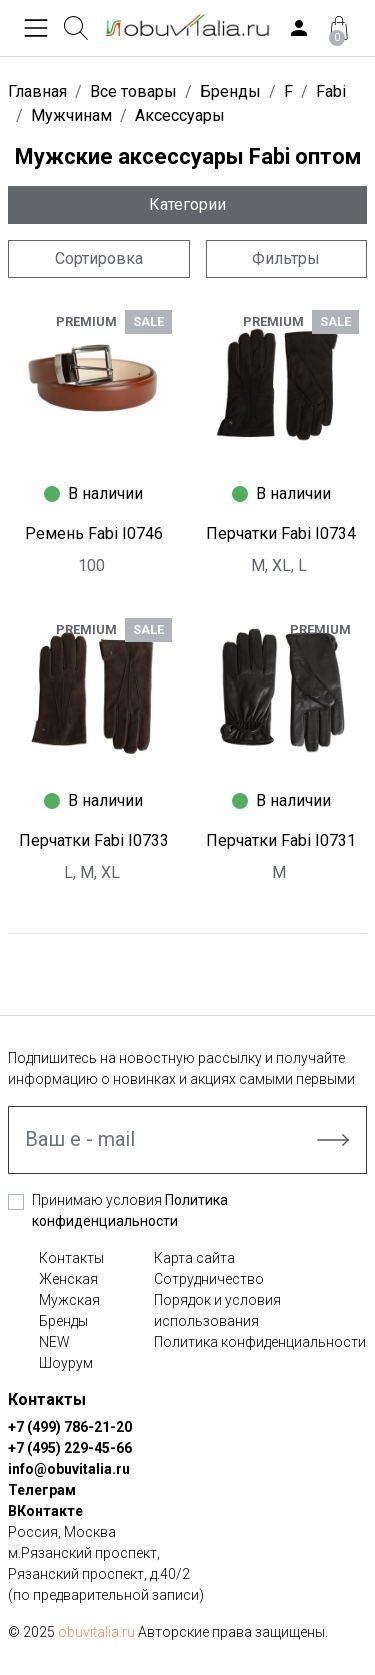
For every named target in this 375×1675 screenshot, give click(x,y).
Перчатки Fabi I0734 (281, 533)
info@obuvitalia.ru (69, 1469)
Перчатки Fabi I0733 (94, 840)
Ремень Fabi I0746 (94, 533)
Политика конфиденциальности (260, 1342)
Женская (68, 1279)
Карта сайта (194, 1258)
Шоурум (66, 1363)
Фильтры (286, 258)
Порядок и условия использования (217, 1310)
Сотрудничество (209, 1279)
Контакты (71, 1258)
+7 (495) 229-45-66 (70, 1448)
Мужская (69, 1300)
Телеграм (42, 1490)
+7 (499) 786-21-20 (70, 1427)
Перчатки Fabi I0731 (281, 840)
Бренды (63, 1321)
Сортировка (99, 258)
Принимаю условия (130, 1210)
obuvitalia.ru (96, 1632)
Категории (187, 204)
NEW (54, 1342)
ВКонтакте (45, 1511)
